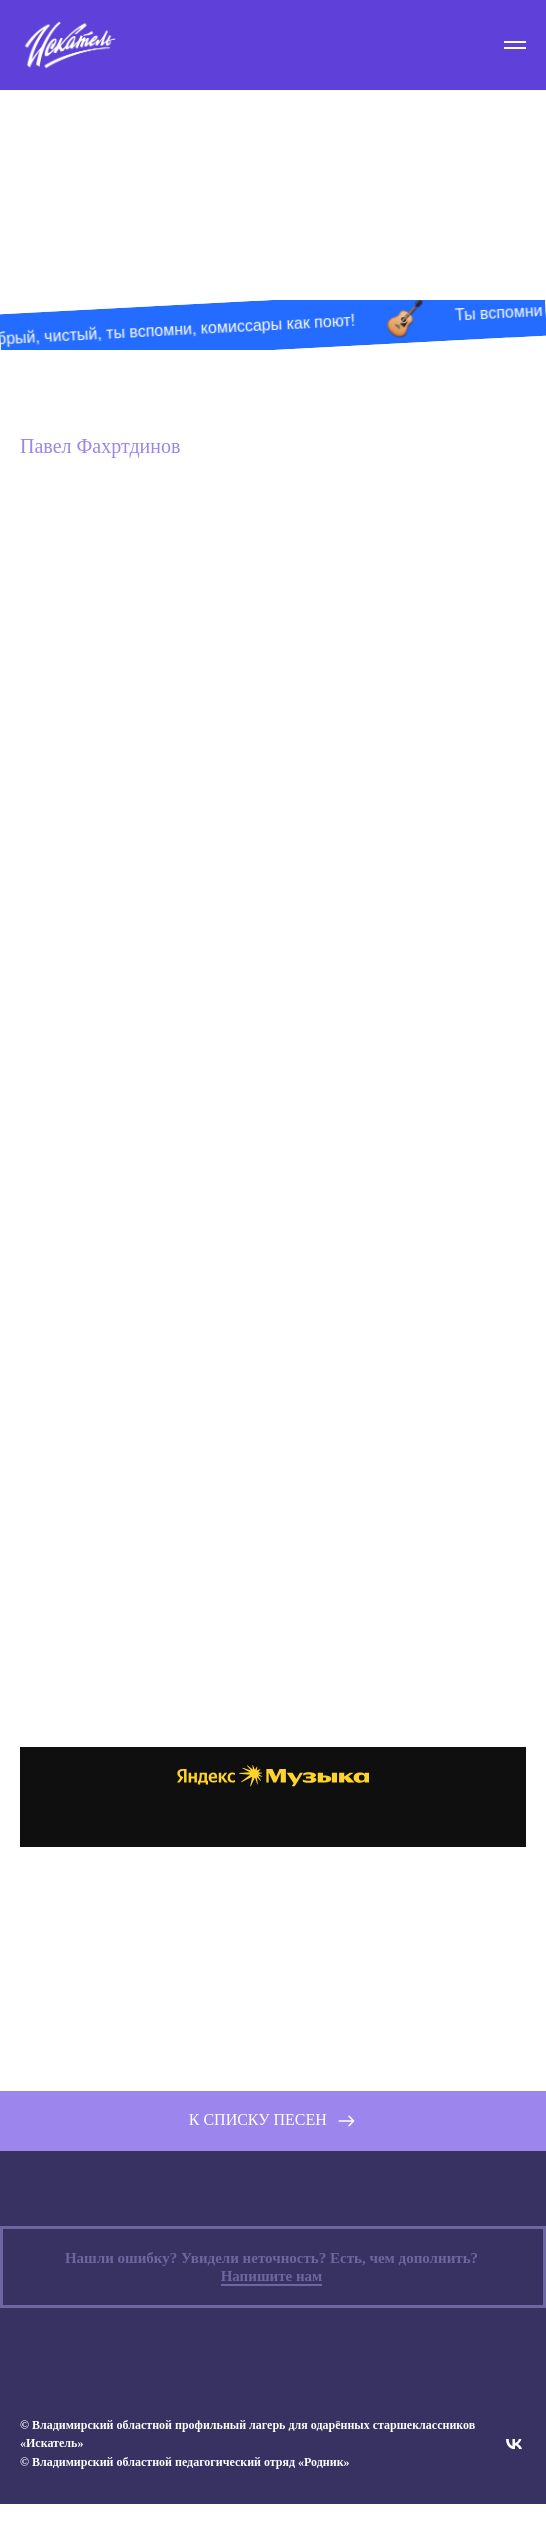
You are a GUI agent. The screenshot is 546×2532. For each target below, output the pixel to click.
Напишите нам (272, 2304)
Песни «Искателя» (273, 156)
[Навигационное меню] (515, 45)
